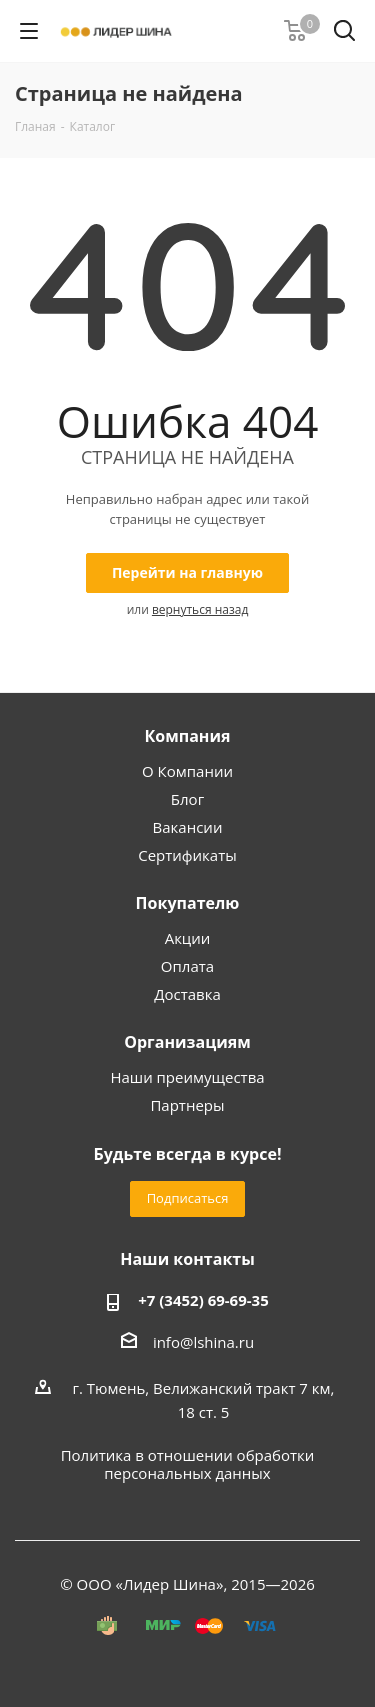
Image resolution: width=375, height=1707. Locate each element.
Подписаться (188, 1198)
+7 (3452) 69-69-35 (203, 1300)
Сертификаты (187, 855)
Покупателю (188, 903)
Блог (187, 799)
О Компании (187, 771)
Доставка (187, 994)
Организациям (187, 1042)
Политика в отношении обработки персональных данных (188, 1464)
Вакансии (188, 827)
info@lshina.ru (203, 1342)
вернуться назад (200, 609)
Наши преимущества (187, 1077)
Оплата (187, 966)
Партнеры (187, 1105)
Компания (187, 736)
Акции (188, 938)
